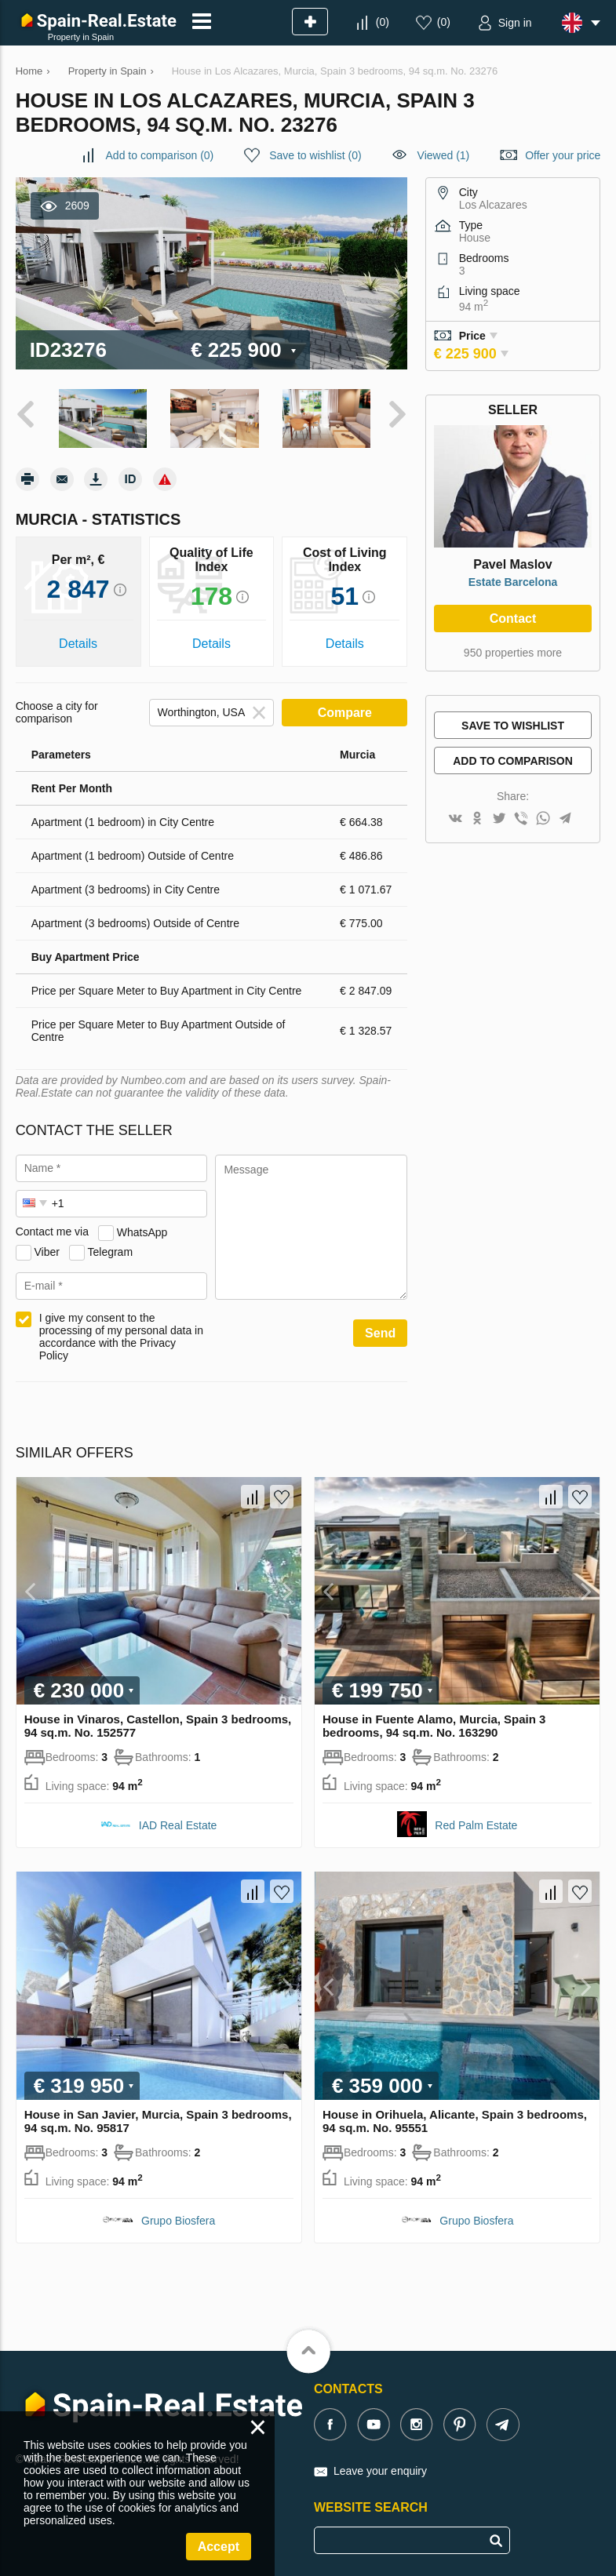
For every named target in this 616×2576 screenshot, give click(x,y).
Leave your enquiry (380, 2470)
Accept (218, 2546)
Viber (47, 1250)
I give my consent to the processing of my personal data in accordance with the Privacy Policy (121, 1335)
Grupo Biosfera (178, 2220)
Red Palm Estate (476, 1824)
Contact (513, 618)
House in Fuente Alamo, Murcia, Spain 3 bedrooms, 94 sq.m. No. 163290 (434, 1725)
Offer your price (562, 155)
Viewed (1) (443, 155)
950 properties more (513, 652)
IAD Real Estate (178, 1824)
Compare (345, 711)
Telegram (110, 1250)
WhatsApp (142, 1230)
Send (380, 1331)
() (382, 22)
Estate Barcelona (513, 582)
